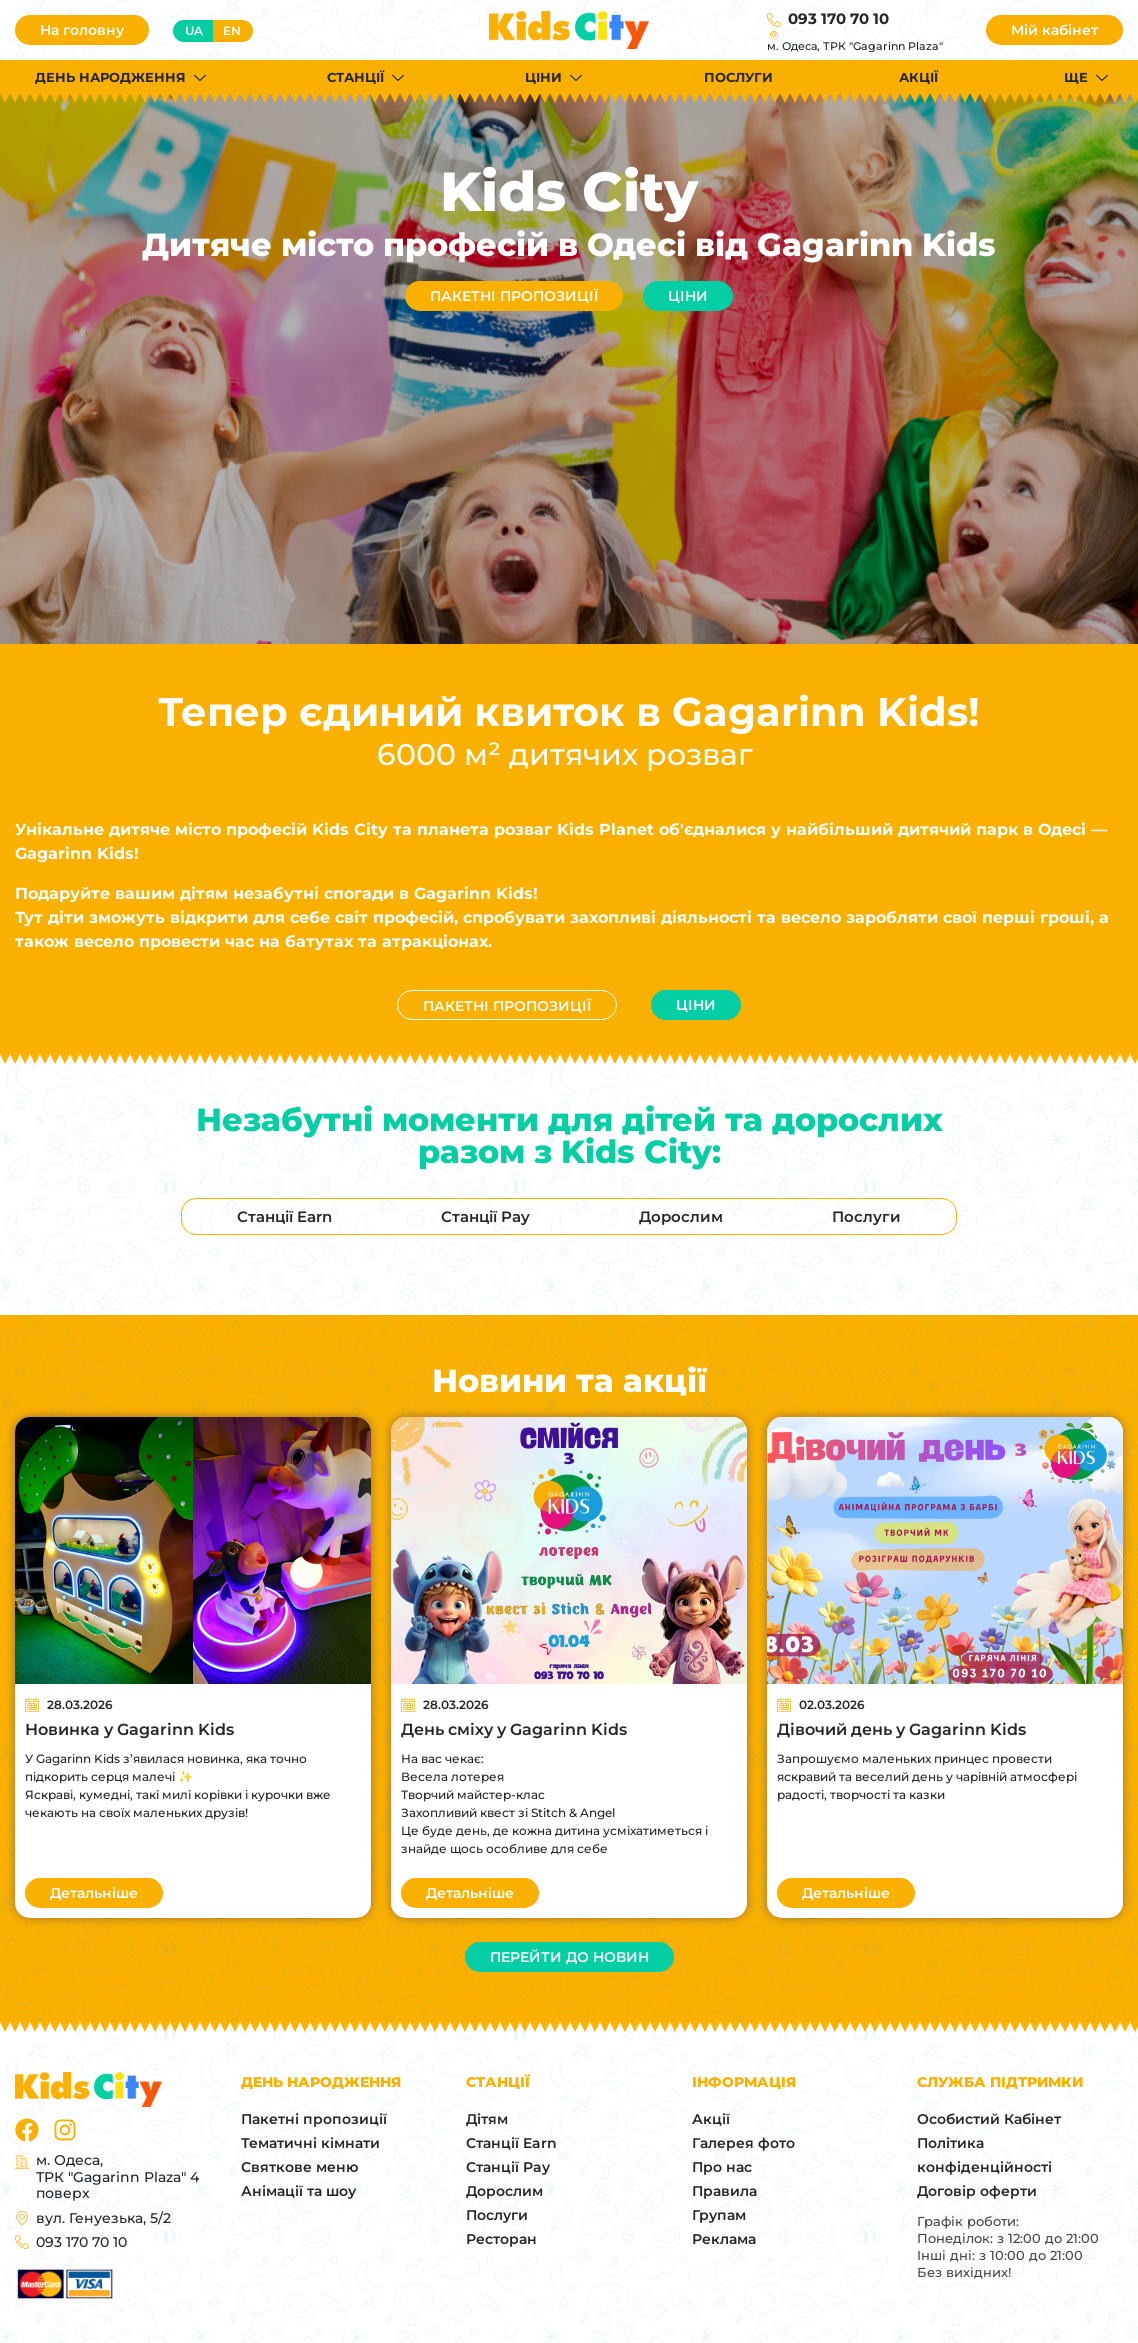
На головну (82, 30)
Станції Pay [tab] (485, 1216)
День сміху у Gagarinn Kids (514, 1729)
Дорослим (504, 2191)
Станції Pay (508, 2167)
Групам (719, 2215)
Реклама (724, 2239)
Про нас (722, 2167)
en (232, 30)
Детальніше (94, 1893)
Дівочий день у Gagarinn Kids (901, 1729)
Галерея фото (743, 2143)
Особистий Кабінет (989, 2119)
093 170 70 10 (838, 18)
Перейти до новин (569, 1957)
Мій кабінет (1054, 30)
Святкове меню (299, 2167)
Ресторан (501, 2239)
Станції (355, 77)
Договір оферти (977, 2191)
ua (194, 30)
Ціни (688, 296)
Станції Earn (511, 2143)
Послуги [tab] (866, 1216)
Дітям (487, 2119)
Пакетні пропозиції (514, 296)
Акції (918, 77)
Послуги (738, 77)
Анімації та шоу (298, 2191)
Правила (724, 2191)
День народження (110, 77)
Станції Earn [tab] (284, 1216)
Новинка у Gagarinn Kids (129, 1729)
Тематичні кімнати (310, 2143)
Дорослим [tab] (681, 1216)
